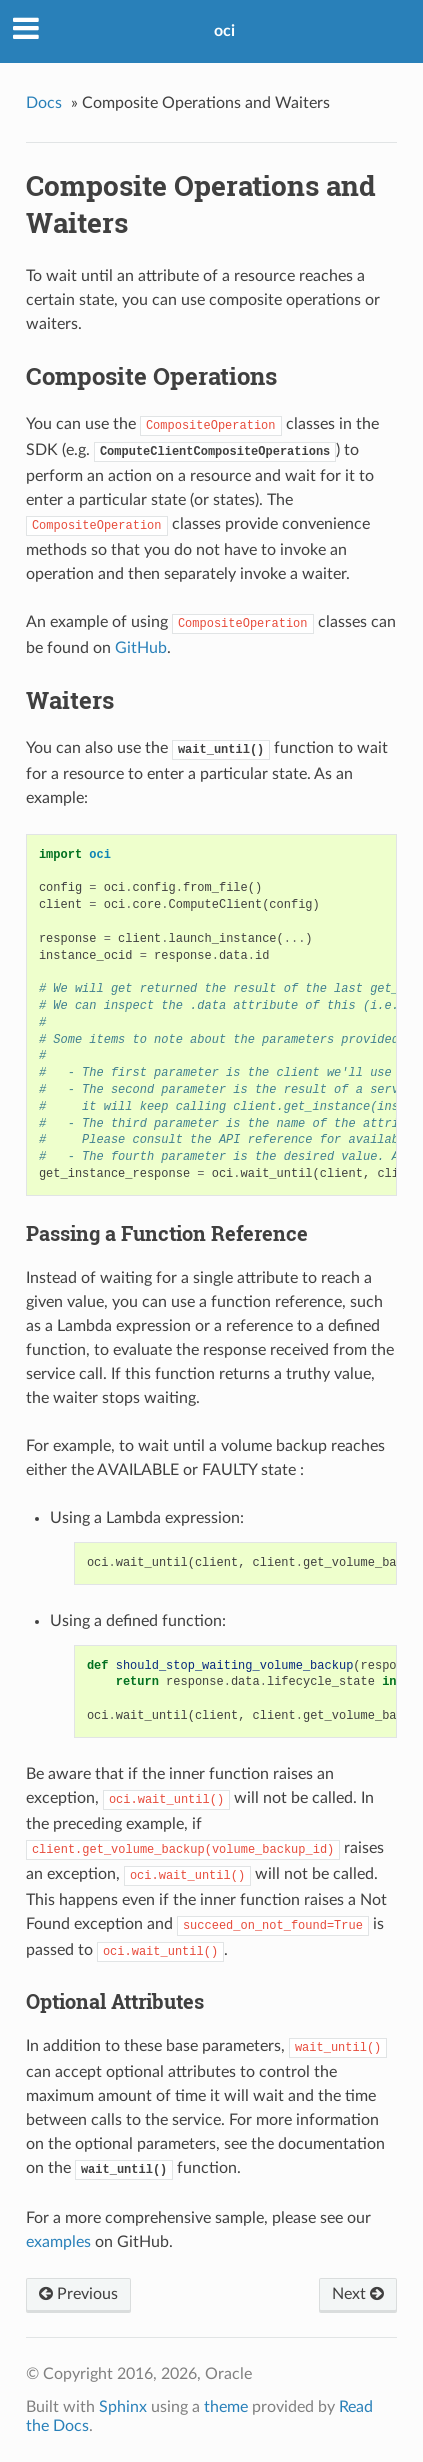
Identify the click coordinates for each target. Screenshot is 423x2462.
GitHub (141, 648)
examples (58, 2242)
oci (224, 31)
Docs (44, 103)
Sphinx (123, 2407)
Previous (78, 2294)
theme (226, 2407)
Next (358, 2294)
